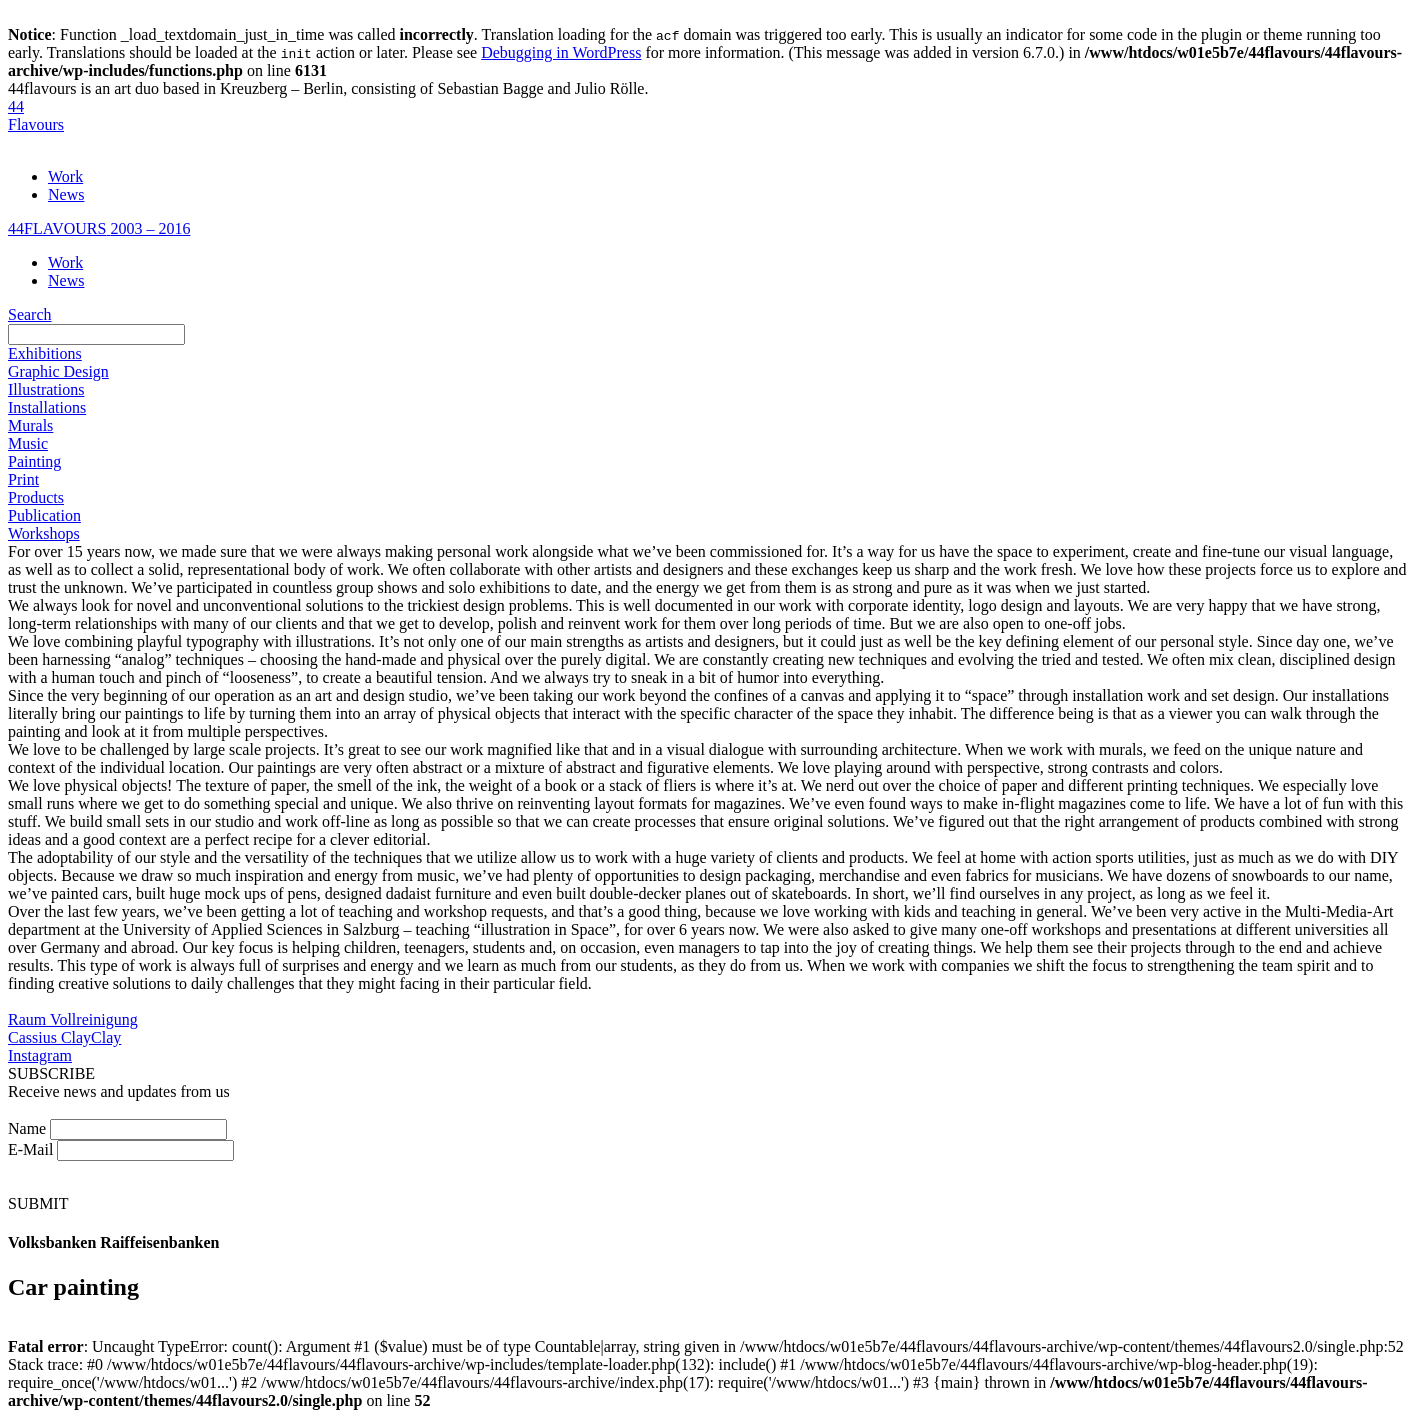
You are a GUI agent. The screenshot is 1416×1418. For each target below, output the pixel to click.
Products (36, 497)
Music (28, 443)
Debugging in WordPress (561, 52)
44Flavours (36, 115)
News (66, 194)
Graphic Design (58, 371)
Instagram (40, 1055)
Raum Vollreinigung (73, 1019)
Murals (30, 425)
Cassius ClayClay (64, 1037)
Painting (34, 461)
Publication (44, 515)
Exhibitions (45, 353)
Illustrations (46, 389)
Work (65, 176)
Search (30, 314)
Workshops (44, 533)
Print (23, 479)
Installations (47, 407)
